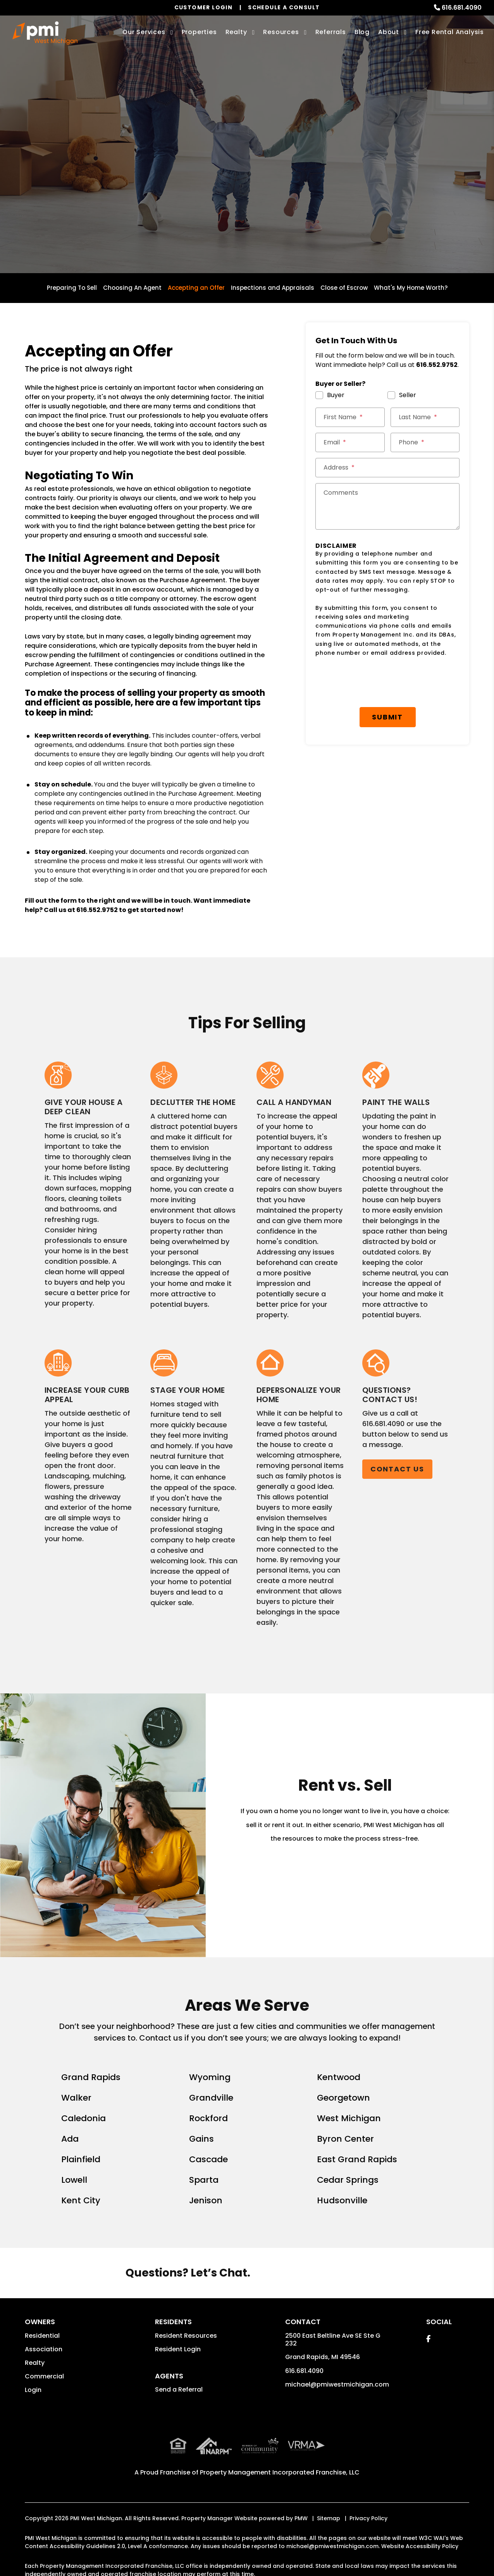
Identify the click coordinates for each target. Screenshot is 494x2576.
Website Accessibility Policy (419, 2545)
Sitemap (328, 2517)
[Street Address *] (387, 467)
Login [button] (33, 2389)
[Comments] (387, 506)
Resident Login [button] (178, 2349)
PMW (301, 2517)
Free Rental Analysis (449, 32)
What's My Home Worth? (411, 288)
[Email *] (350, 442)
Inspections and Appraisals (272, 288)
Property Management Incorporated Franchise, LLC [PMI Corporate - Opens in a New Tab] (280, 2471)
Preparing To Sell (72, 288)
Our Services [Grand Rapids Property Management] (143, 32)
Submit (387, 717)
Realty (35, 2362)
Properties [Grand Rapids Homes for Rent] (199, 32)
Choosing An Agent (132, 288)
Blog (362, 32)
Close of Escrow (344, 288)
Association (43, 2349)
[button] (428, 2338)
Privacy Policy (368, 2517)
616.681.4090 (462, 7)
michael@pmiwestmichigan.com (337, 2384)
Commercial (44, 2376)
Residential (42, 2335)
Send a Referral (179, 2389)
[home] (45, 33)
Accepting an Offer (196, 288)
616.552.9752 (97, 909)
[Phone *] (425, 442)
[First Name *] (350, 417)
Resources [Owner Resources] (281, 32)
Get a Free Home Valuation (247, 182)
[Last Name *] (425, 417)
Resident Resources (186, 2335)
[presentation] (387, 682)
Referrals (330, 32)
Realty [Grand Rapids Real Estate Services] (236, 32)
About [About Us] (388, 32)
